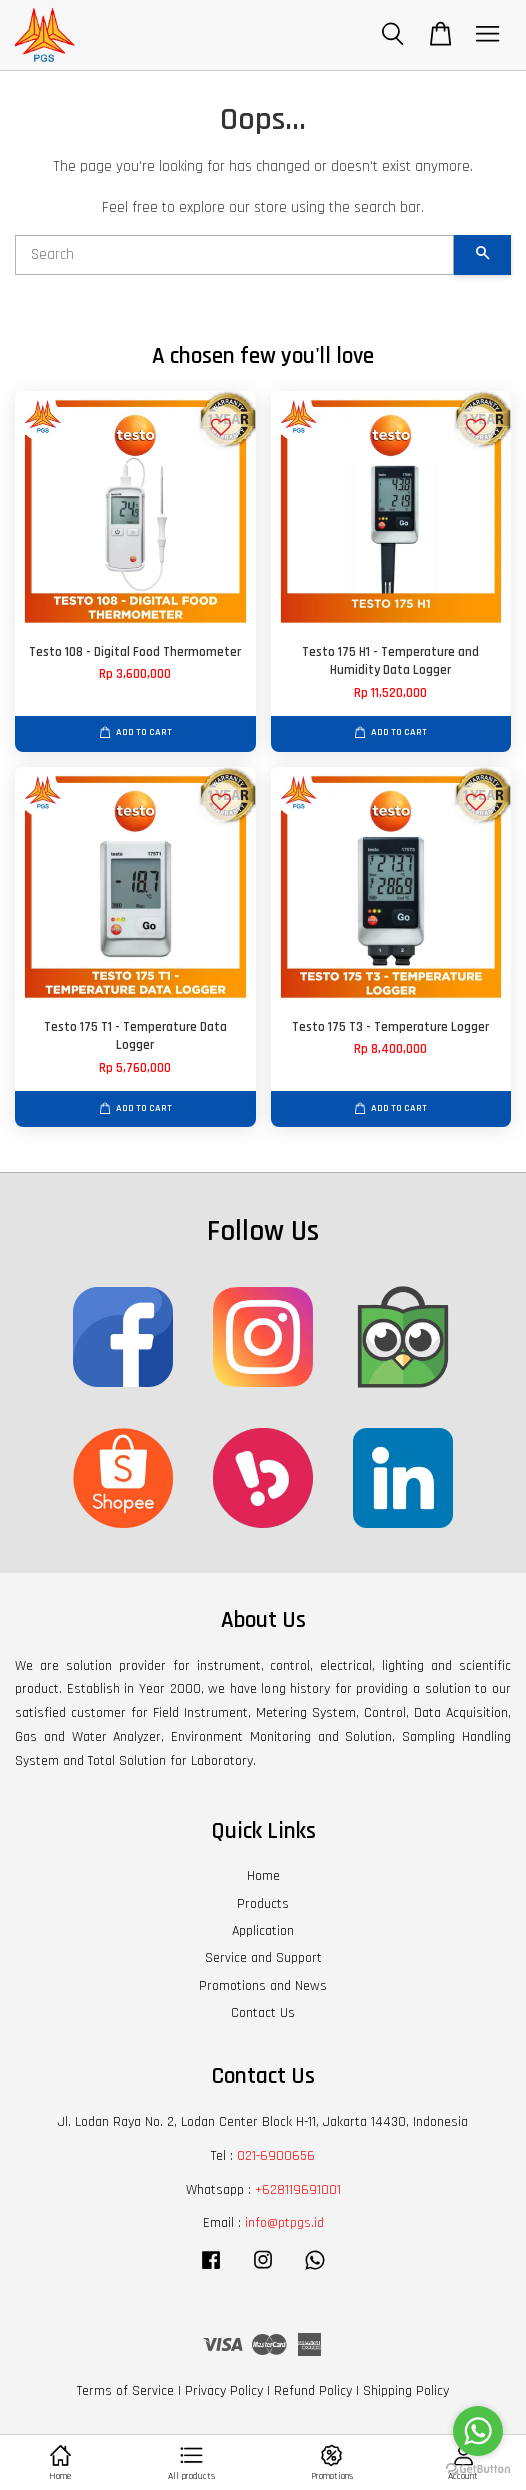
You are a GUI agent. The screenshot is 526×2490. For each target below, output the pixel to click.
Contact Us (263, 2013)
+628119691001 (298, 2190)
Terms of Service (125, 2391)
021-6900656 (276, 2156)
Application (263, 1931)
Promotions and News (263, 1986)
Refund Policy (313, 2391)
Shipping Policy (406, 2391)
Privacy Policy (224, 2391)
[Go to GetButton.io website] (478, 2469)
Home (263, 1876)
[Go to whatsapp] (478, 2431)
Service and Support (263, 1958)
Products (263, 1904)
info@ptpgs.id (284, 2223)
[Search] (234, 255)
